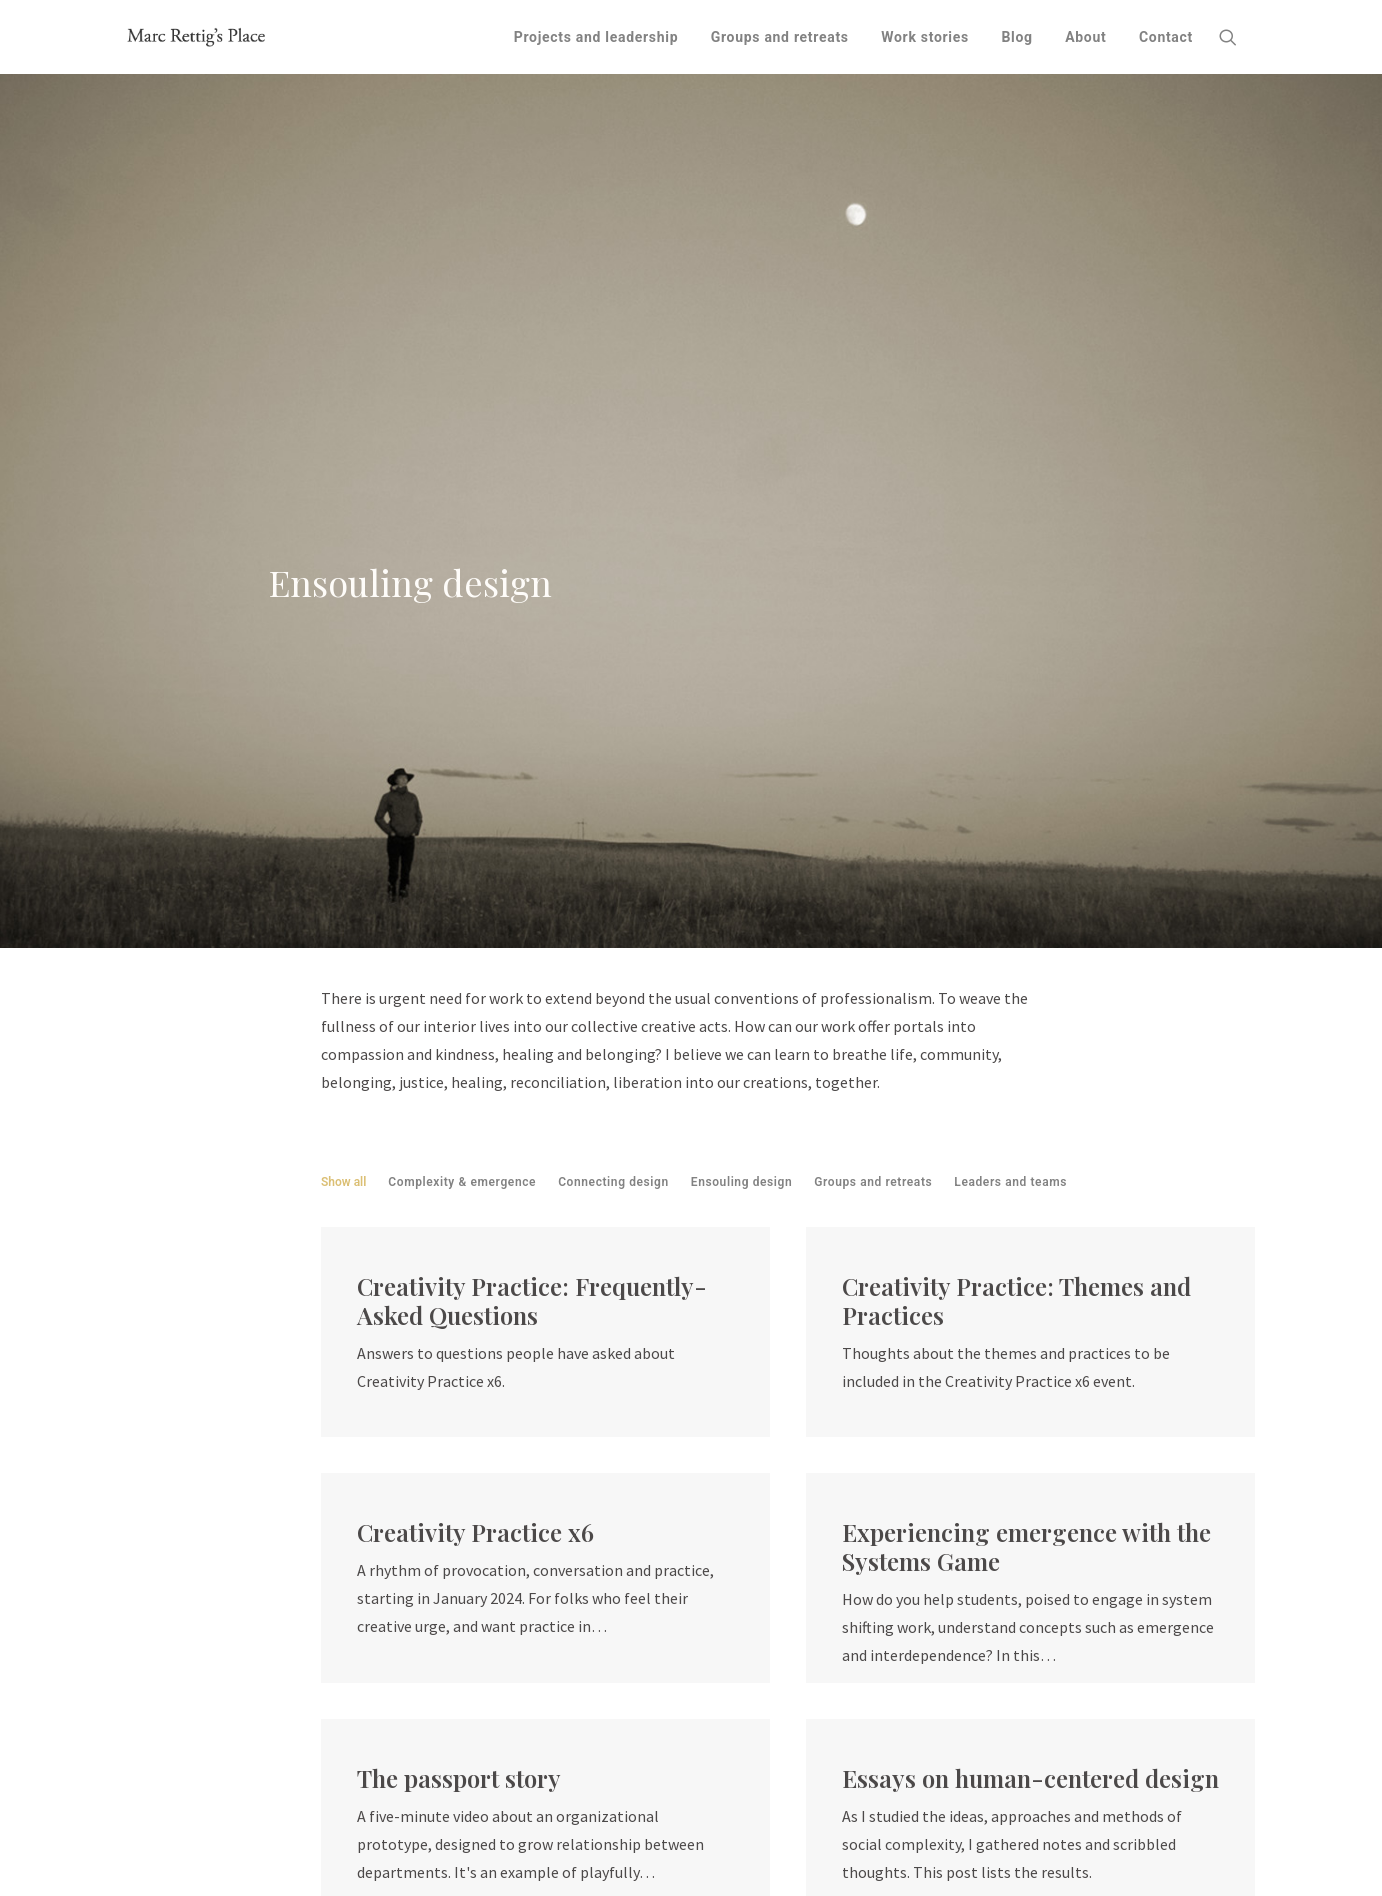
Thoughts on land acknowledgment (831, 1818)
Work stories (925, 37)
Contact (1166, 37)
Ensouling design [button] (742, 639)
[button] (1237, 37)
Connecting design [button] (613, 639)
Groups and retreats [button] (873, 639)
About (1085, 37)
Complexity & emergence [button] (462, 639)
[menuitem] (596, 37)
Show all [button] (343, 639)
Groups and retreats (780, 37)
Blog (1016, 37)
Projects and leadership (596, 37)
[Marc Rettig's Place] (197, 37)
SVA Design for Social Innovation (500, 1846)
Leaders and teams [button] (1010, 639)
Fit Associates (512, 1790)
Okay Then (608, 1818)
